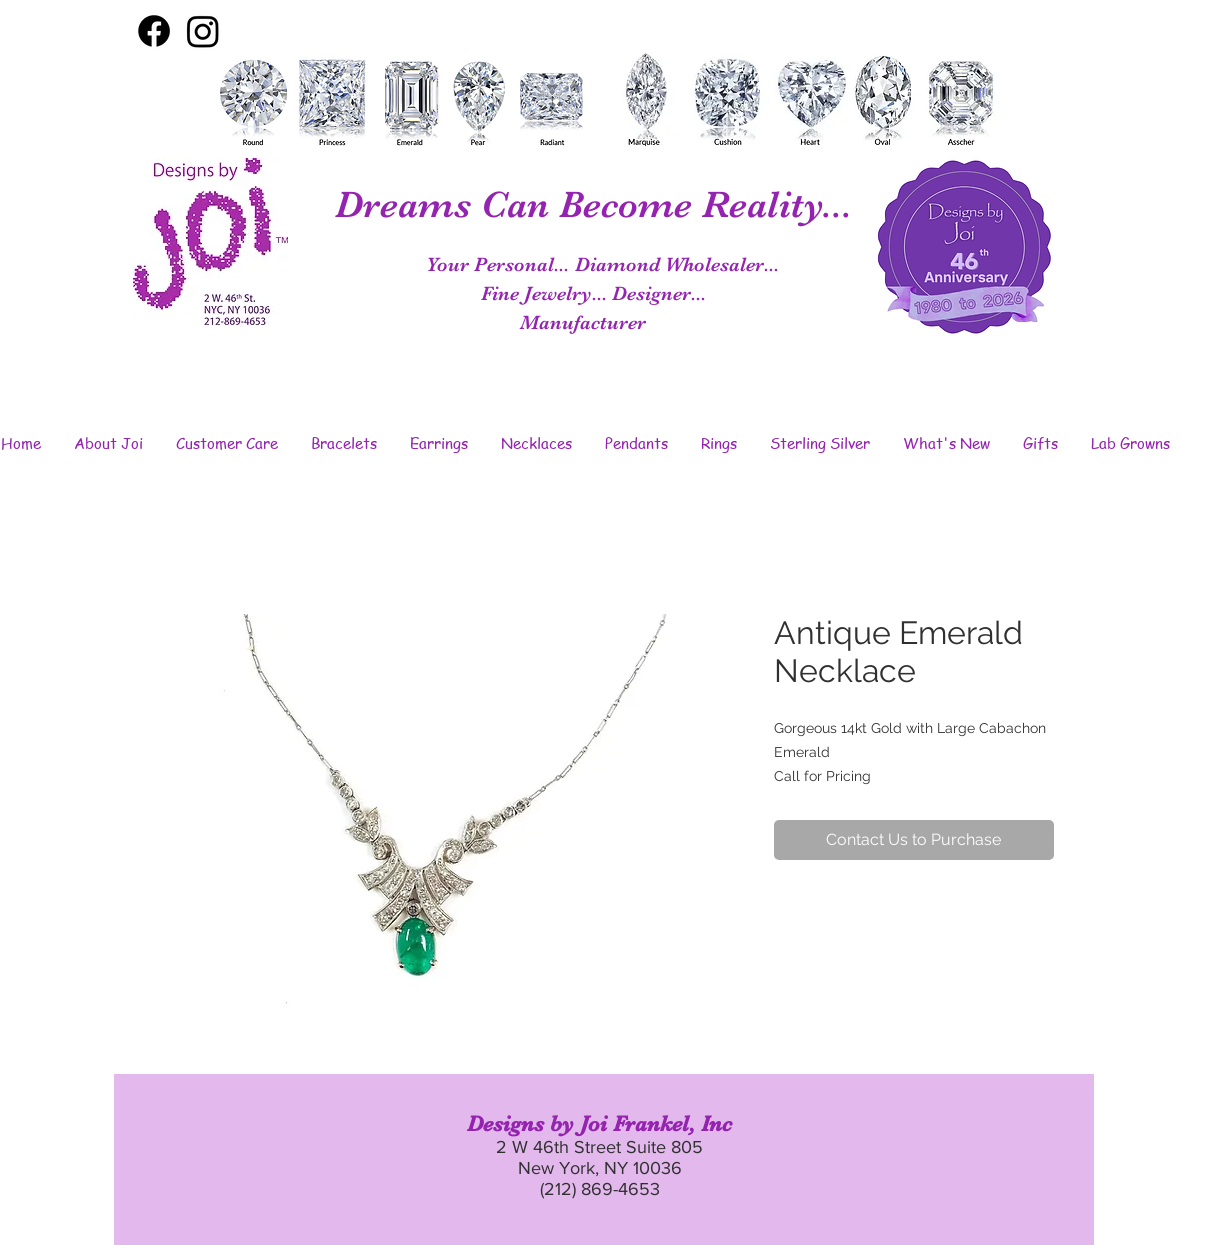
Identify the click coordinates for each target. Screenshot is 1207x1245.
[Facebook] (154, 31)
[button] (109, 443)
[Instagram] (203, 31)
